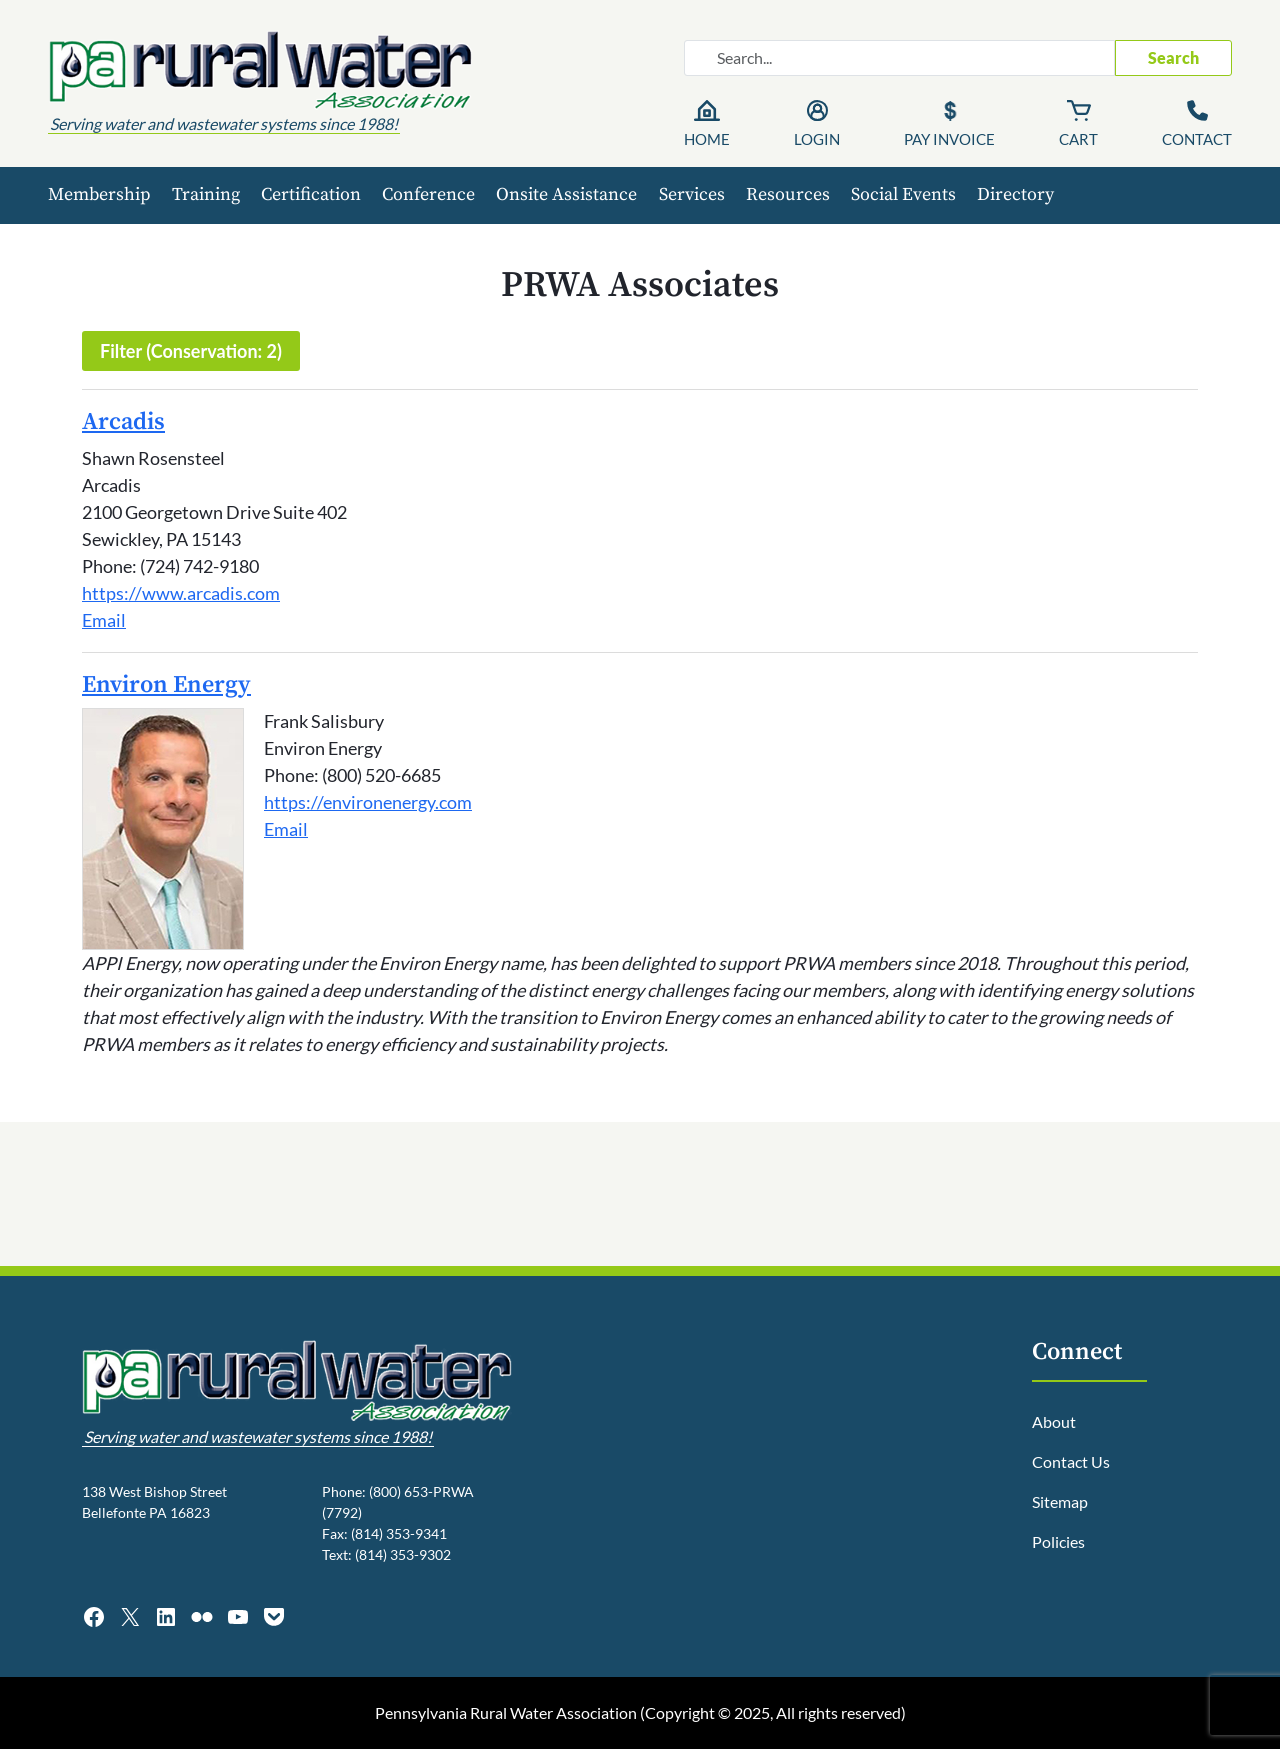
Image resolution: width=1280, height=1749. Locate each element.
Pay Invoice (949, 139)
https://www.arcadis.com (181, 593)
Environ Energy (166, 685)
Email (104, 620)
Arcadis (123, 422)
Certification (311, 194)
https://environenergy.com (368, 802)
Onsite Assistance (566, 194)
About (1054, 1421)
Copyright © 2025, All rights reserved (773, 1712)
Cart (1078, 139)
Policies (1058, 1541)
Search (1173, 57)
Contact (1197, 139)
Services (692, 194)
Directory (1015, 194)
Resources (788, 194)
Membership (99, 194)
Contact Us (1071, 1461)
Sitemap (1060, 1501)
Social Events (903, 194)
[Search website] (899, 58)
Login (817, 139)
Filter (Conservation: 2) (191, 351)
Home (707, 139)
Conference (428, 194)
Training (206, 194)
